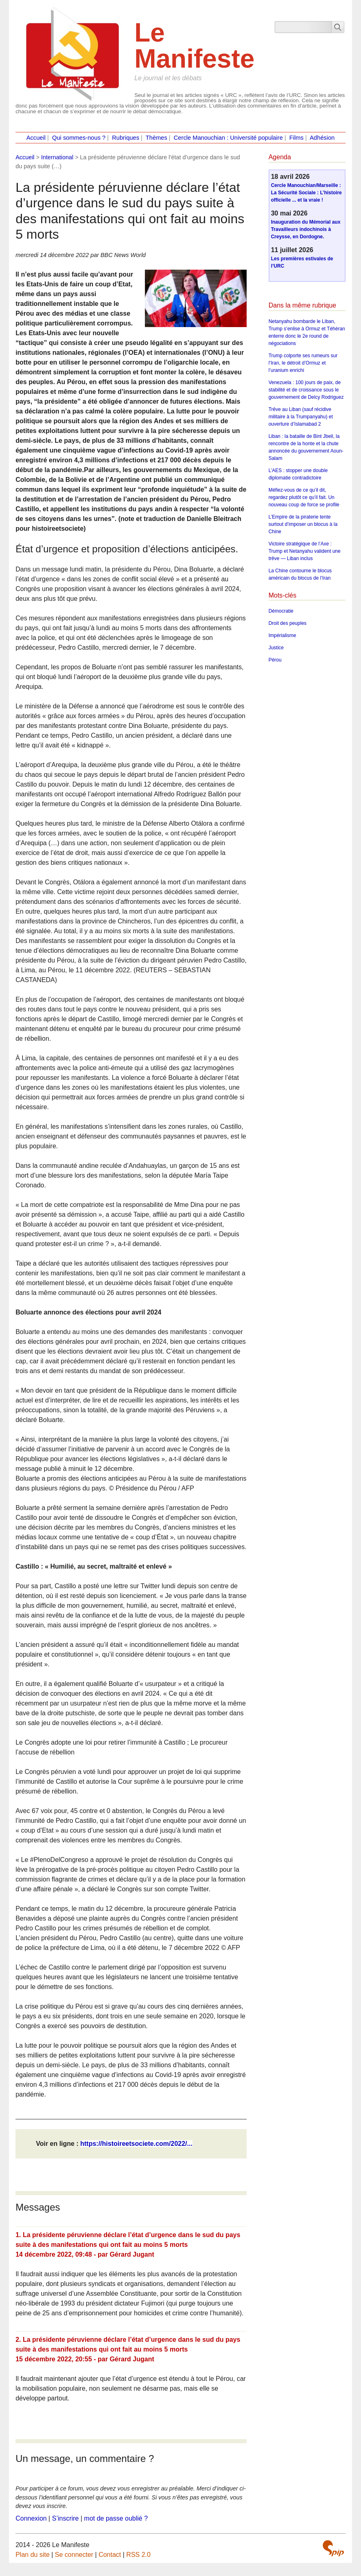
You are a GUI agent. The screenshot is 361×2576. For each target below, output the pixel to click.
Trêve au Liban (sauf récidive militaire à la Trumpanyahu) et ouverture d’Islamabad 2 (301, 417)
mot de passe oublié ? (116, 2518)
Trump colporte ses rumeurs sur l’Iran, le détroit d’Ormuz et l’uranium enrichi (303, 363)
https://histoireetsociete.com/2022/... (136, 2143)
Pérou (275, 660)
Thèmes (156, 137)
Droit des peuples (287, 623)
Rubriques (125, 137)
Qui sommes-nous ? (78, 137)
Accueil (36, 137)
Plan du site (32, 2554)
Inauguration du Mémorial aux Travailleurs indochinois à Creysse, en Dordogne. (306, 229)
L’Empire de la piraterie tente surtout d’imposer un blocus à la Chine (303, 524)
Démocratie (281, 611)
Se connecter (74, 2554)
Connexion (31, 2518)
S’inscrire (65, 2518)
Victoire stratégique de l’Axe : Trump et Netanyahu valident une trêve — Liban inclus (305, 551)
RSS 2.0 (138, 2554)
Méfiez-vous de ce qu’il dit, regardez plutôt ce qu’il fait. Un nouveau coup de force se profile (304, 497)
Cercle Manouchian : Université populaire (228, 137)
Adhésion (322, 137)
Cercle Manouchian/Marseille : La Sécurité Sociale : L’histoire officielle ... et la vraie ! (306, 192)
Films (296, 137)
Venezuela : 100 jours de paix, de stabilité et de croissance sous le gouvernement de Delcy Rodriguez (306, 390)
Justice (276, 648)
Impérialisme (282, 635)
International (57, 157)
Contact (109, 2554)
